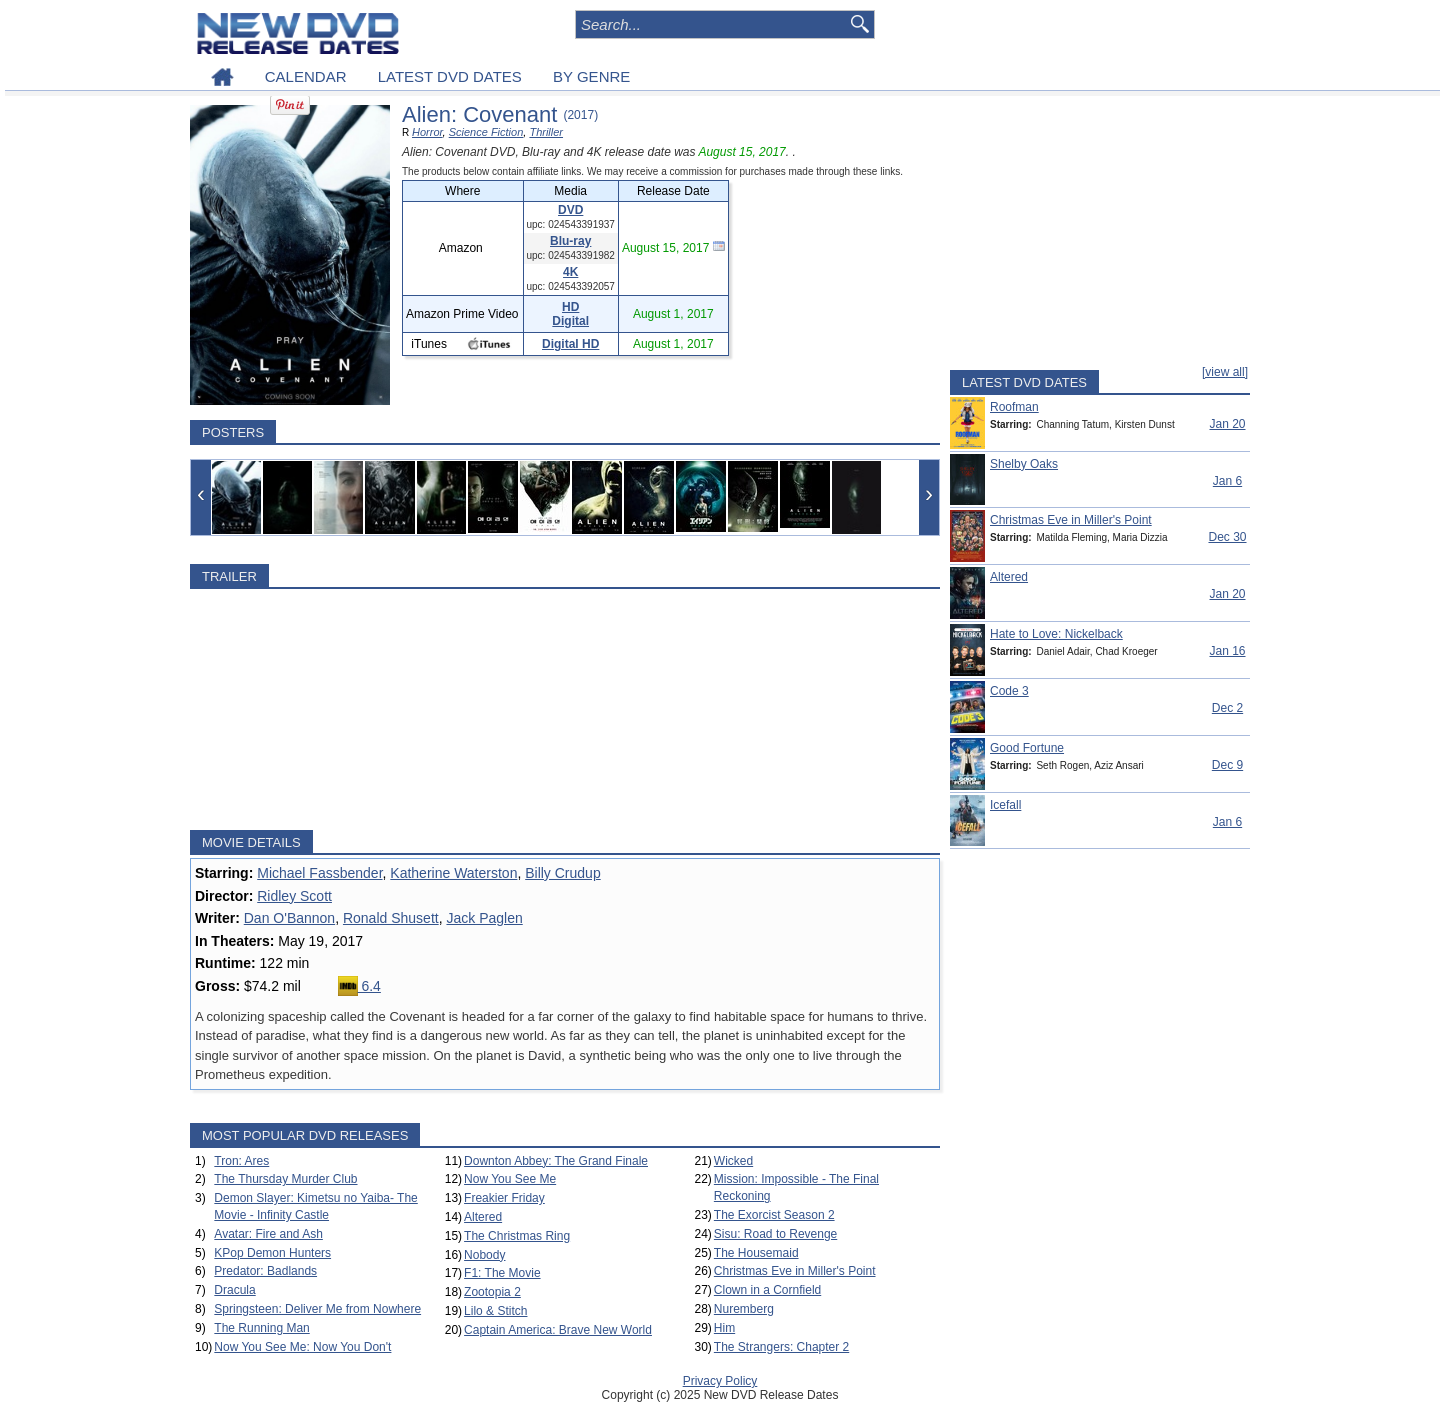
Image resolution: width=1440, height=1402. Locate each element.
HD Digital (570, 314)
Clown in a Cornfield (767, 1290)
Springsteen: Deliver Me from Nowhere (317, 1309)
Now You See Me (510, 1179)
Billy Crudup (562, 873)
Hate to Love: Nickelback (1056, 634)
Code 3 (1009, 691)
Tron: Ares (241, 1161)
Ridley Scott (294, 896)
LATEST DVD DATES (450, 76)
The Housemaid (756, 1253)
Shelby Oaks (1024, 464)
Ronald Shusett (391, 918)
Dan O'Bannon (289, 918)
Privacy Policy (720, 1381)
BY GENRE (591, 76)
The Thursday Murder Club (285, 1179)
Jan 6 (1227, 481)
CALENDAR (306, 76)
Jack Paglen (484, 918)
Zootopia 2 (492, 1292)
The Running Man (261, 1328)
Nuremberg (744, 1309)
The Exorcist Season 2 (774, 1215)
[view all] (1225, 372)
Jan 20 (1227, 424)
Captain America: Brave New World (558, 1330)
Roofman (1014, 407)
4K (570, 272)
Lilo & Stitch (495, 1311)
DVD (570, 210)
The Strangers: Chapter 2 (781, 1347)
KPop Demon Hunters (272, 1253)
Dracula (234, 1290)
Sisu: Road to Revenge (775, 1234)
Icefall (1005, 805)
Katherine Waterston (453, 873)
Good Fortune (1027, 748)
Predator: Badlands (265, 1271)
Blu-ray (570, 241)
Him (724, 1328)
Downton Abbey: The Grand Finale (556, 1161)
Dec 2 (1227, 708)
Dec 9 (1227, 765)
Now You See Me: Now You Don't (302, 1347)
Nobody (484, 1255)
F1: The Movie (502, 1273)
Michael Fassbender (319, 873)
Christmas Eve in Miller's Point (795, 1271)
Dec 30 (1227, 537)
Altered (483, 1217)
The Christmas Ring (517, 1236)
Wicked (733, 1161)
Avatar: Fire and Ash (268, 1234)
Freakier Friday (504, 1198)
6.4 (359, 986)
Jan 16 (1227, 651)
